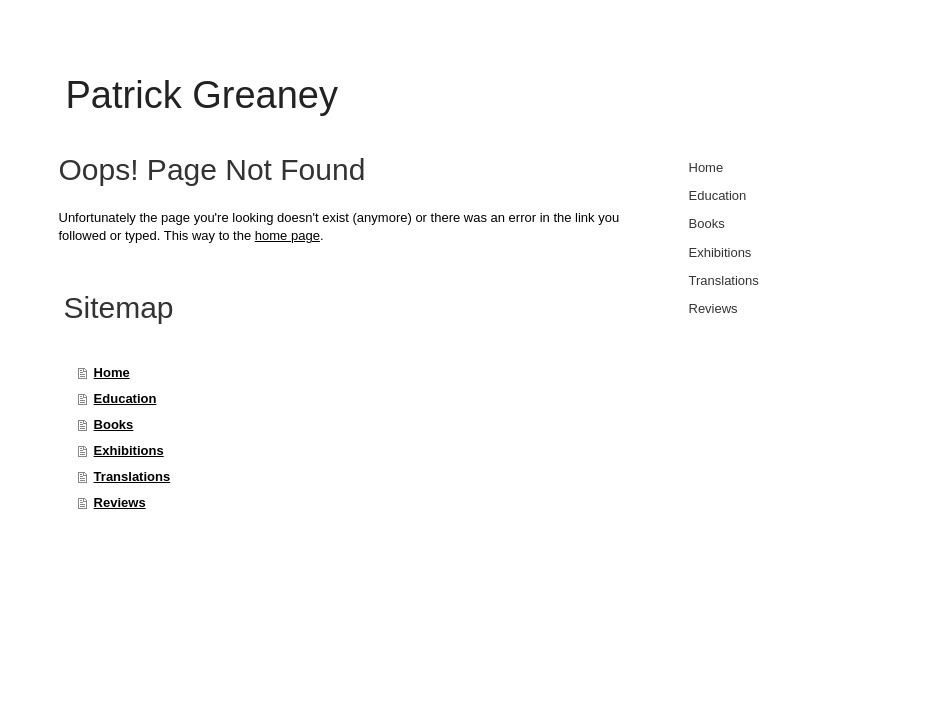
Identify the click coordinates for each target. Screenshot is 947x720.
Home (112, 372)
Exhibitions (129, 450)
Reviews (120, 502)
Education (125, 398)
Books (114, 424)
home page (287, 235)
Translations (132, 476)
